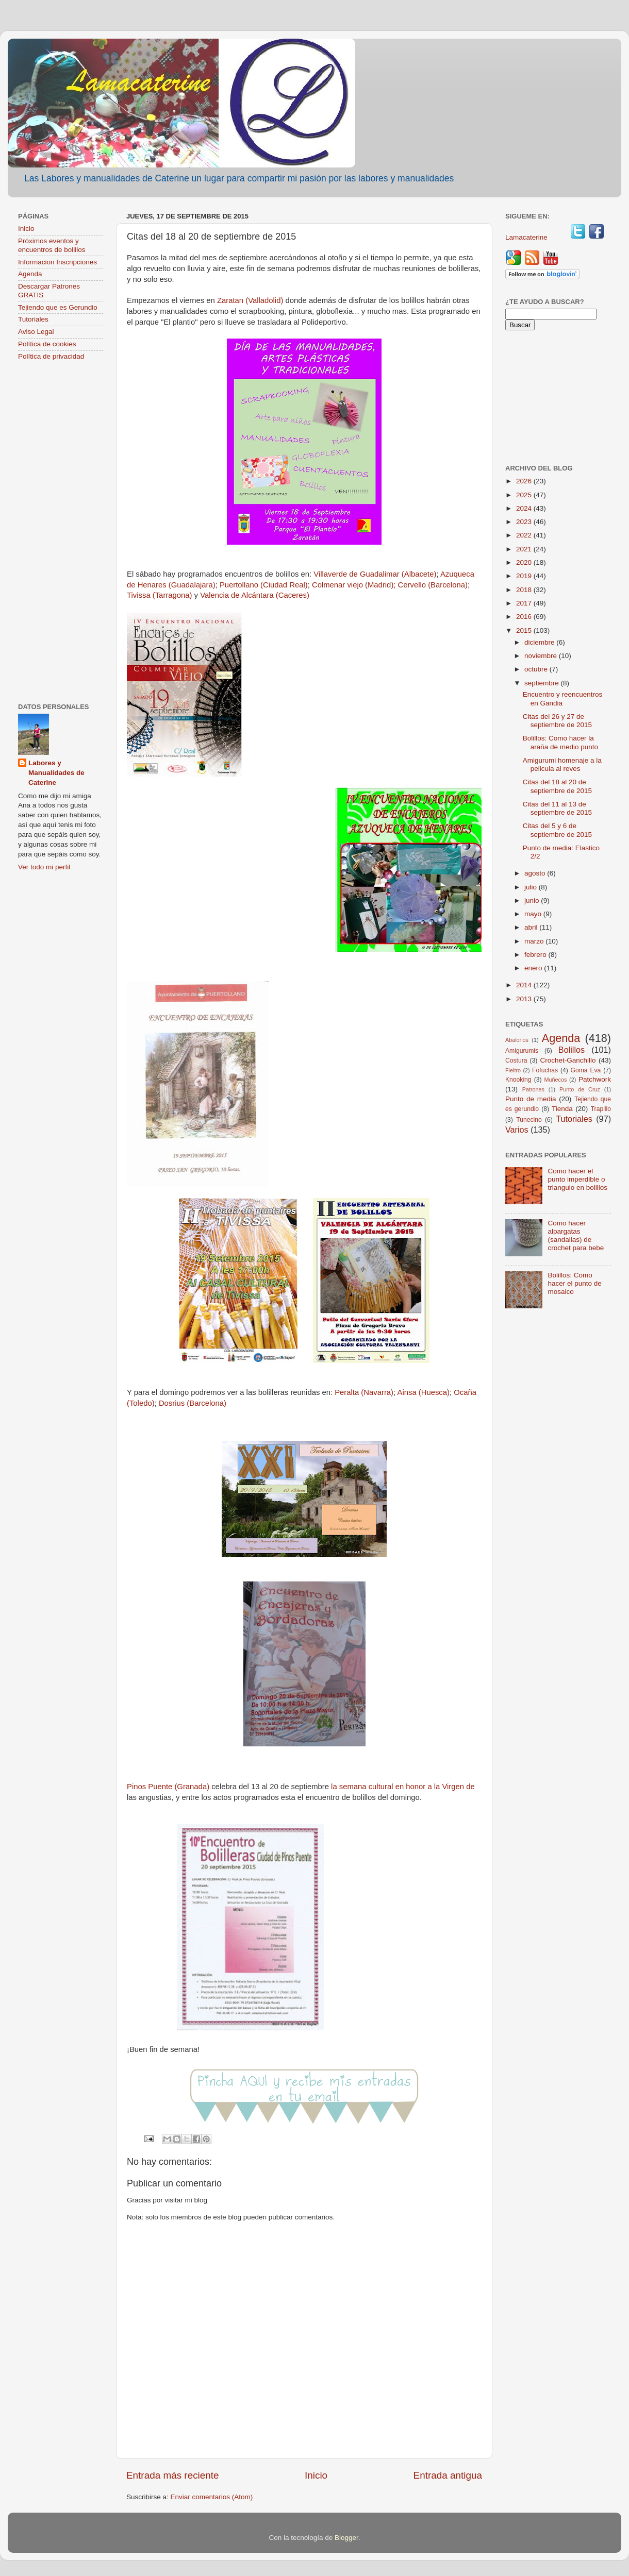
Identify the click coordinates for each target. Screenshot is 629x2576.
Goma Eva (586, 1070)
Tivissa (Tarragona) (159, 595)
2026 (525, 481)
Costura (516, 1060)
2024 (525, 508)
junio (532, 900)
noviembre (541, 656)
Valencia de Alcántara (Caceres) (254, 595)
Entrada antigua (447, 2475)
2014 (525, 985)
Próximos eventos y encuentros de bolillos (52, 245)
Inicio (316, 2475)
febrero (536, 954)
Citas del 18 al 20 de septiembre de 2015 (557, 786)
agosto (535, 873)
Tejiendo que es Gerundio (57, 307)
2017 (525, 603)
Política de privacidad (51, 356)
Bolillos (571, 1049)
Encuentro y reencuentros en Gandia (563, 698)
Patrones (533, 1089)
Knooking (518, 1079)
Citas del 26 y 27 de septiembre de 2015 (557, 721)
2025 (525, 495)
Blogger (346, 2537)
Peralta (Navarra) (364, 1392)
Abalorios (516, 1040)
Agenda (30, 274)
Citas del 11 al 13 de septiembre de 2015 (557, 808)
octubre (537, 669)
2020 (525, 562)
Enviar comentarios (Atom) (212, 2497)
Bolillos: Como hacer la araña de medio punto (560, 742)
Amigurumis (521, 1050)
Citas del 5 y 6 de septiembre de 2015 (557, 830)
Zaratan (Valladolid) (249, 300)
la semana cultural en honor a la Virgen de (403, 1786)
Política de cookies (47, 344)
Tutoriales (33, 319)
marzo (534, 941)
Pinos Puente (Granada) (168, 1786)
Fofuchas (545, 1070)
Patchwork (594, 1079)
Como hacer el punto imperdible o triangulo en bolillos (577, 1179)
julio (531, 887)
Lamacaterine (527, 237)
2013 (525, 999)
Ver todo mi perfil (44, 867)
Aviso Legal (36, 331)
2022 (525, 535)
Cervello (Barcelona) (433, 585)
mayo (533, 914)
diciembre (540, 642)
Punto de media (530, 1099)
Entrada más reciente (172, 2475)
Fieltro (513, 1070)
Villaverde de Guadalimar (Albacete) (374, 574)
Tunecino (529, 1119)
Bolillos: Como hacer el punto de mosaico (574, 1283)
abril (531, 927)
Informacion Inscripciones (57, 262)
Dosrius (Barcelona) (192, 1403)
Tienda (562, 1109)
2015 (525, 630)
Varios (516, 1129)
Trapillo (601, 1109)
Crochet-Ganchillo (567, 1060)
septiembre (542, 683)
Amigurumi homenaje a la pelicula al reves (562, 764)
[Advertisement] (60, 532)
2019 (525, 576)
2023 (525, 522)
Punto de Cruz (579, 1089)
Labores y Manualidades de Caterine (56, 772)
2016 (525, 616)
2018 (525, 590)
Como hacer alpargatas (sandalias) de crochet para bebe (576, 1235)
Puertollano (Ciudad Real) (264, 585)
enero (534, 968)
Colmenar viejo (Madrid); (354, 585)
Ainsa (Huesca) (424, 1392)
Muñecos (555, 1079)
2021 (525, 549)
